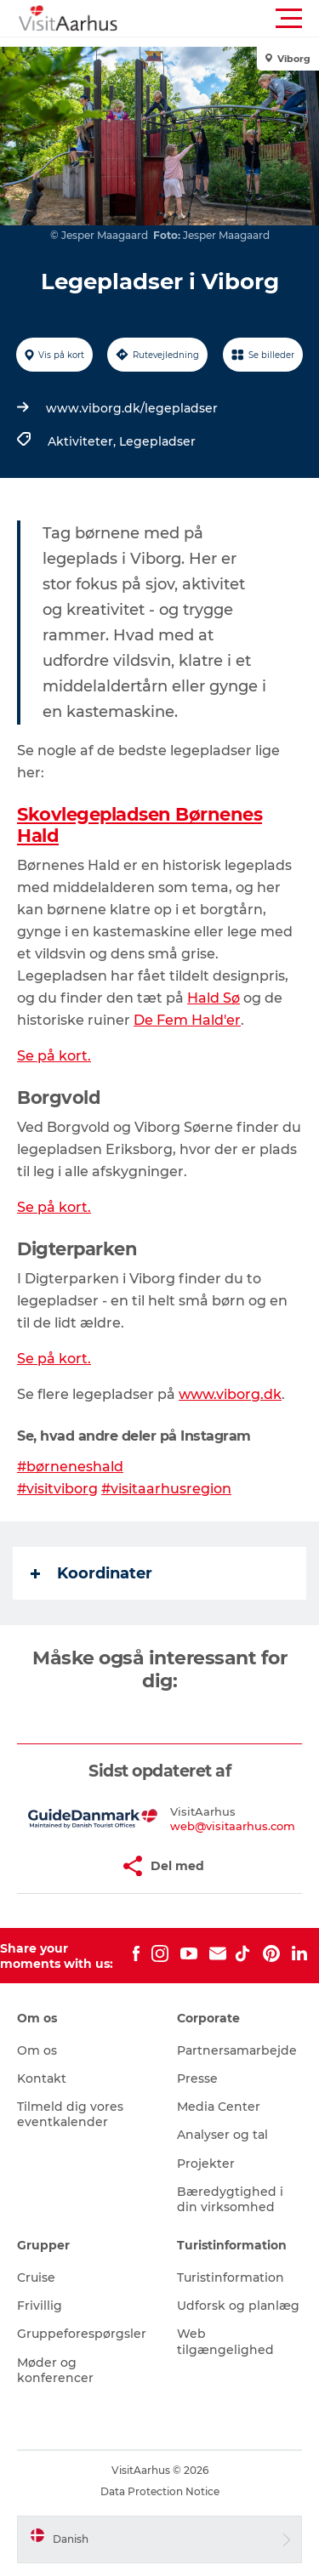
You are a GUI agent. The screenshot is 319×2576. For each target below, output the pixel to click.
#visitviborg (57, 1489)
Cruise (36, 2277)
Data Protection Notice (159, 2491)
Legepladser (157, 441)
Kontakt (41, 2078)
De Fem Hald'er (187, 1020)
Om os (37, 2050)
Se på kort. (54, 1056)
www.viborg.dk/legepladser (132, 408)
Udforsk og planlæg (238, 2305)
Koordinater (91, 1573)
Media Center (218, 2106)
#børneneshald (70, 1467)
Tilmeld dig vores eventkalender (70, 2114)
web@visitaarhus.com (232, 1826)
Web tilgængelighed (225, 2341)
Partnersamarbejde (237, 2050)
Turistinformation (230, 2277)
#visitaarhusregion (166, 1489)
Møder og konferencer (55, 2370)
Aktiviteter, (83, 441)
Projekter (206, 2163)
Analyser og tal (222, 2134)
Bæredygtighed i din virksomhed (230, 2199)
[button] (236, 19)
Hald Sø (213, 998)
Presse (197, 2078)
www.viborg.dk (230, 1394)
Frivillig (39, 2305)
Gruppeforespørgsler (81, 2333)
